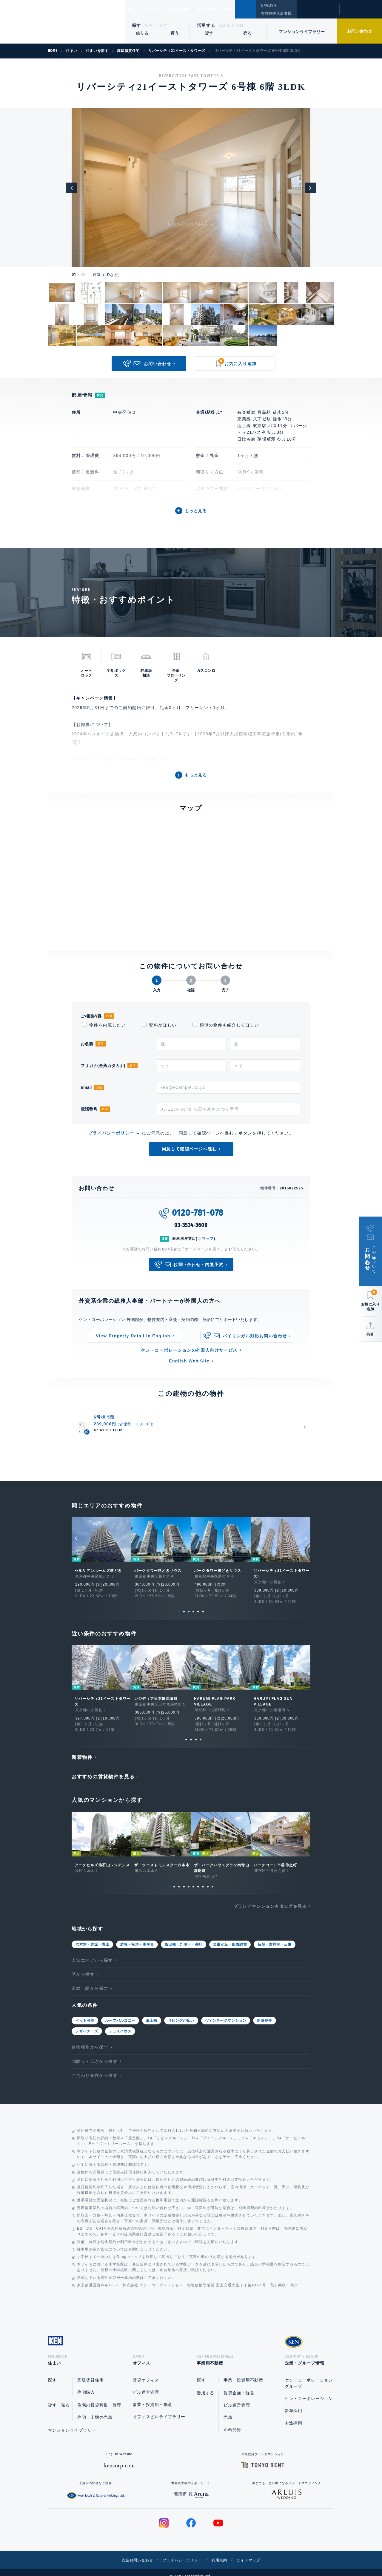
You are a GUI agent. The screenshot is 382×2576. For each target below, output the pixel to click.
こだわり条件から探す (95, 2065)
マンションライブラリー (302, 31)
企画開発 (232, 2422)
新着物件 (82, 1747)
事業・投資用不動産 (152, 2397)
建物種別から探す (90, 2037)
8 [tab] (203, 1877)
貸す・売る (59, 2397)
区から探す (83, 1964)
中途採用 (293, 2415)
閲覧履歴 (318, 13)
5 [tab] (198, 1602)
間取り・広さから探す (95, 2051)
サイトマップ (255, 2552)
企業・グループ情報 (232, 9)
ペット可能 (85, 2011)
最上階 (151, 2011)
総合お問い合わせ (131, 2552)
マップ (208, 1239)
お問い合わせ (359, 31)
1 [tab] (179, 1602)
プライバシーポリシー (111, 1133)
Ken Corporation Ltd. (62, 22)
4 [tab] (193, 1602)
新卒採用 (293, 2403)
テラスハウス (120, 2022)
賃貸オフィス (146, 2372)
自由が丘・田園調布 (230, 1935)
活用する (206, 25)
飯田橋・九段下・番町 (183, 1935)
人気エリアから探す (92, 1950)
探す (136, 25)
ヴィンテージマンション (226, 2011)
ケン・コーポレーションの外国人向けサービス (189, 1350)
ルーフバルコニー (120, 2011)
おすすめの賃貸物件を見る (103, 1767)
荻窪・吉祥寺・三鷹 (274, 1935)
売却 (228, 2409)
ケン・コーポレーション (309, 2391)
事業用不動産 (192, 9)
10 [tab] (212, 1877)
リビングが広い (181, 2011)
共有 (370, 1334)
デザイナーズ (87, 2022)
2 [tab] (184, 1602)
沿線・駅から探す (90, 1978)
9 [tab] (208, 1877)
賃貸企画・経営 (239, 2385)
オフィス (161, 9)
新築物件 (264, 2011)
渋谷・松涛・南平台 (137, 1935)
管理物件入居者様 (276, 13)
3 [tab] (189, 1602)
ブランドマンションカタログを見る (270, 1896)
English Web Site (189, 1361)
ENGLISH (268, 5)
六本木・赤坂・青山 (92, 1935)
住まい (136, 9)
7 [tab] (198, 1877)
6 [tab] (203, 1602)
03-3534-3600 (191, 1225)
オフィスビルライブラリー (159, 2409)
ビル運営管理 (146, 2384)
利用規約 (223, 2552)
